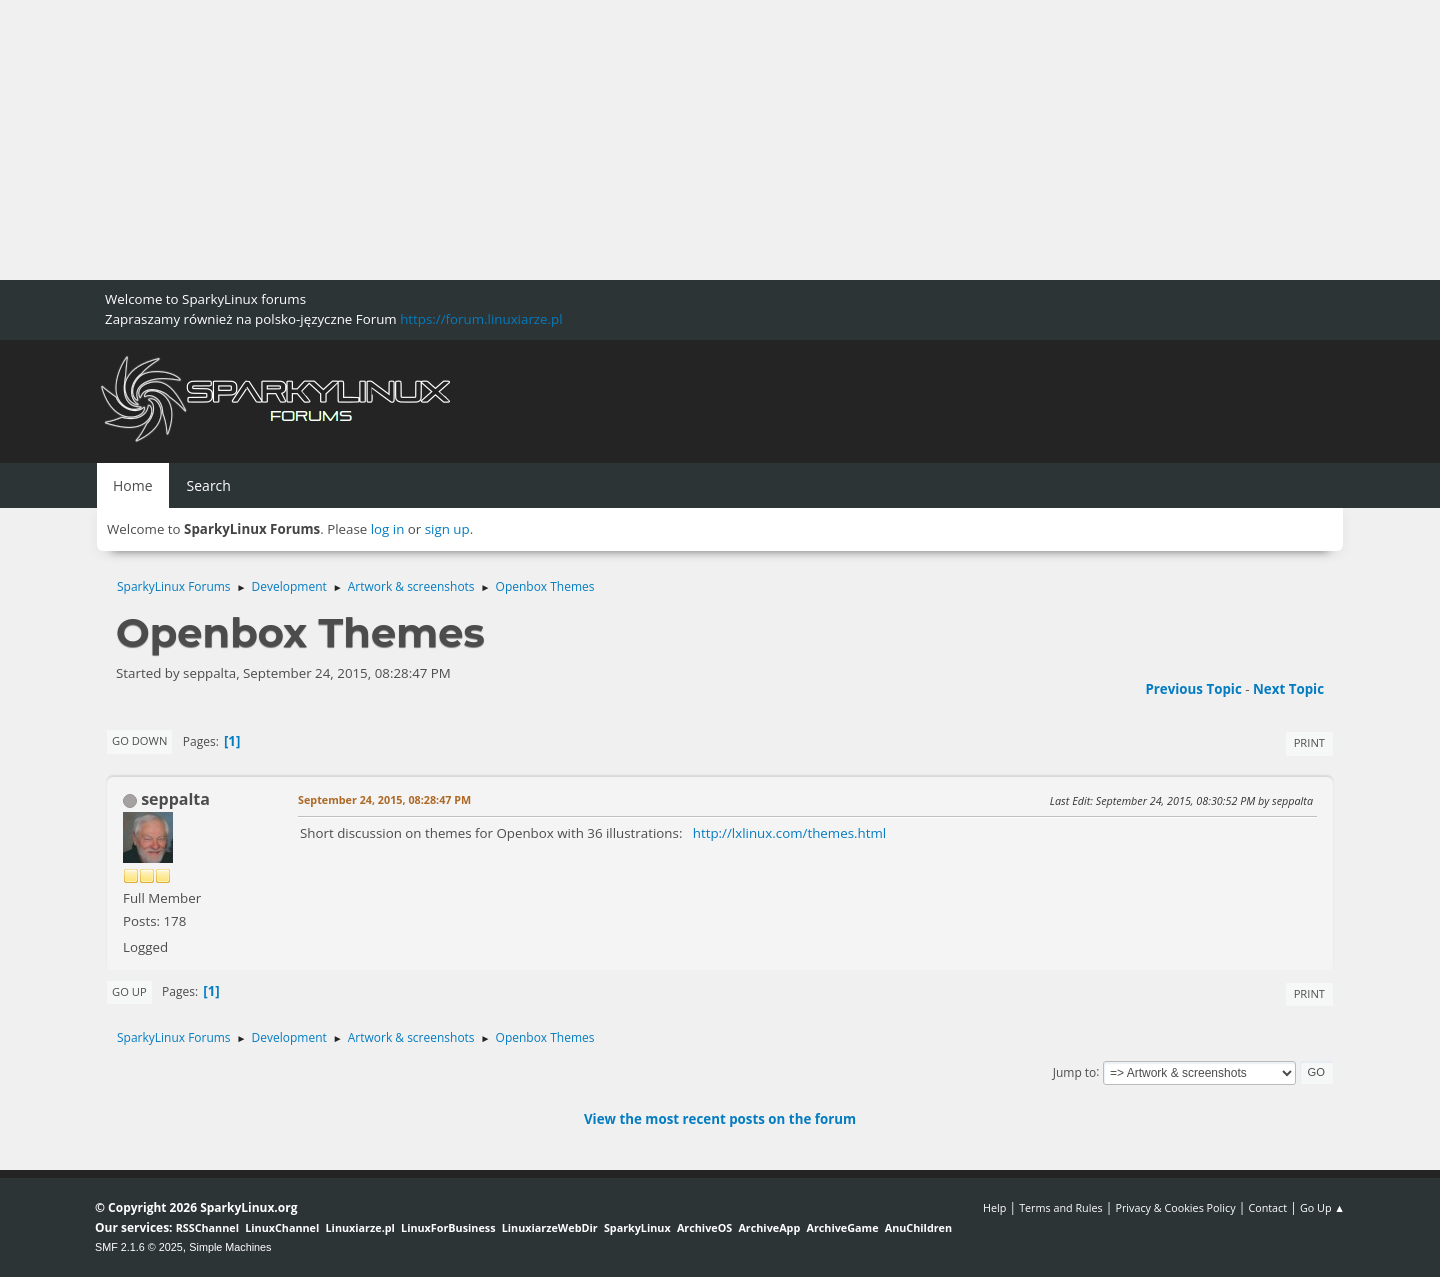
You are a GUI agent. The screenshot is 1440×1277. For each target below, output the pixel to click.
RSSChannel (207, 1227)
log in (388, 529)
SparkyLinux (637, 1227)
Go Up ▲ (1322, 1207)
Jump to (1075, 1071)
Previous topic (1193, 689)
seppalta (175, 799)
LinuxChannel (282, 1227)
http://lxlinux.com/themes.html (789, 833)
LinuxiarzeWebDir (550, 1227)
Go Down (139, 740)
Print (1309, 742)
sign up (447, 529)
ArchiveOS (704, 1227)
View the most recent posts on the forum (720, 1119)
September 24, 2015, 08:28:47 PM (384, 799)
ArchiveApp (769, 1227)
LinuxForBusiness (448, 1227)
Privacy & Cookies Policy (1175, 1207)
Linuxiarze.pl (360, 1227)
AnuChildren (918, 1227)
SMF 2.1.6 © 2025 (139, 1247)
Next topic (1288, 689)
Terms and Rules (1061, 1207)
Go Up (129, 991)
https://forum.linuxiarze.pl (481, 319)
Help (994, 1207)
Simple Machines (230, 1247)
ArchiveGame (842, 1227)
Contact (1267, 1207)
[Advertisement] (600, 140)
